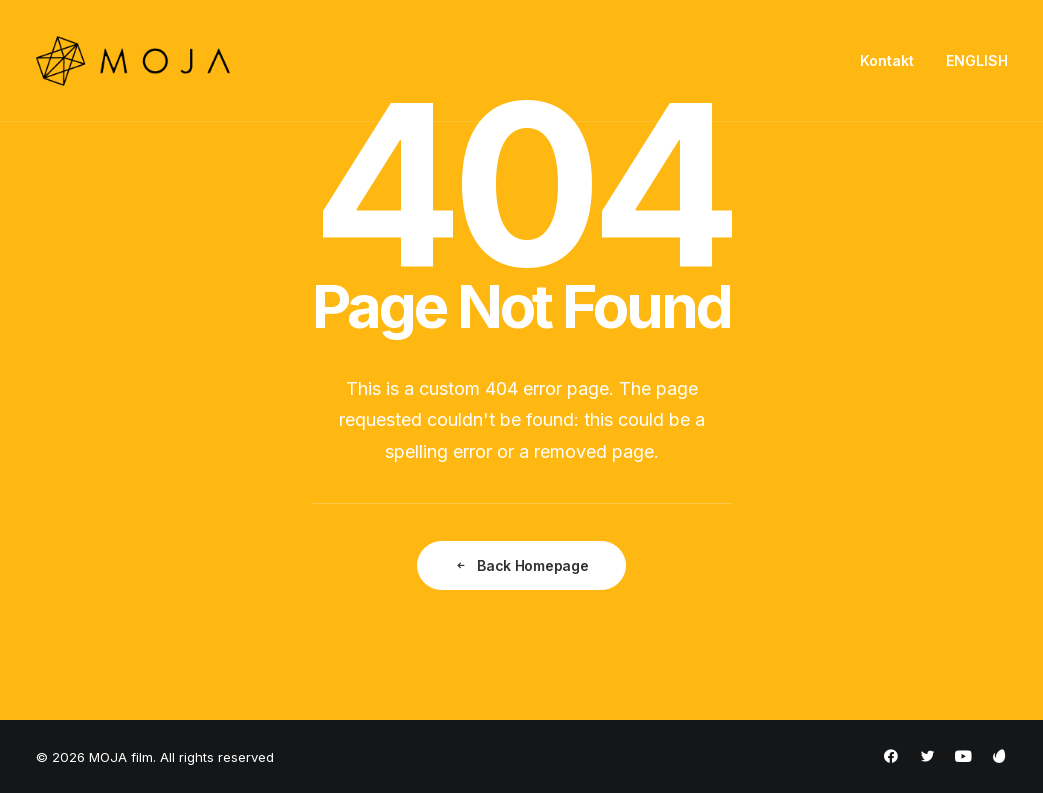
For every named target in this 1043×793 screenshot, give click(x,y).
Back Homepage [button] (521, 565)
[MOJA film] (133, 61)
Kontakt (887, 60)
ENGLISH (977, 60)
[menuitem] (894, 61)
